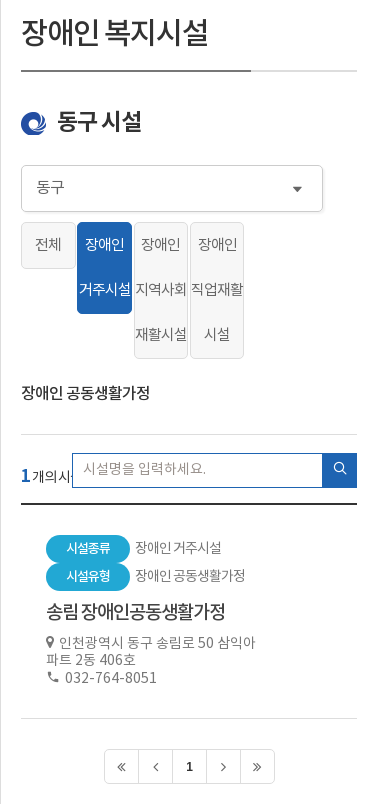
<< (121, 766)
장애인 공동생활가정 (85, 394)
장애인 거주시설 (105, 268)
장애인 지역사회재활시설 (161, 290)
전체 (48, 245)
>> (257, 766)
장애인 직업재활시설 (217, 290)
